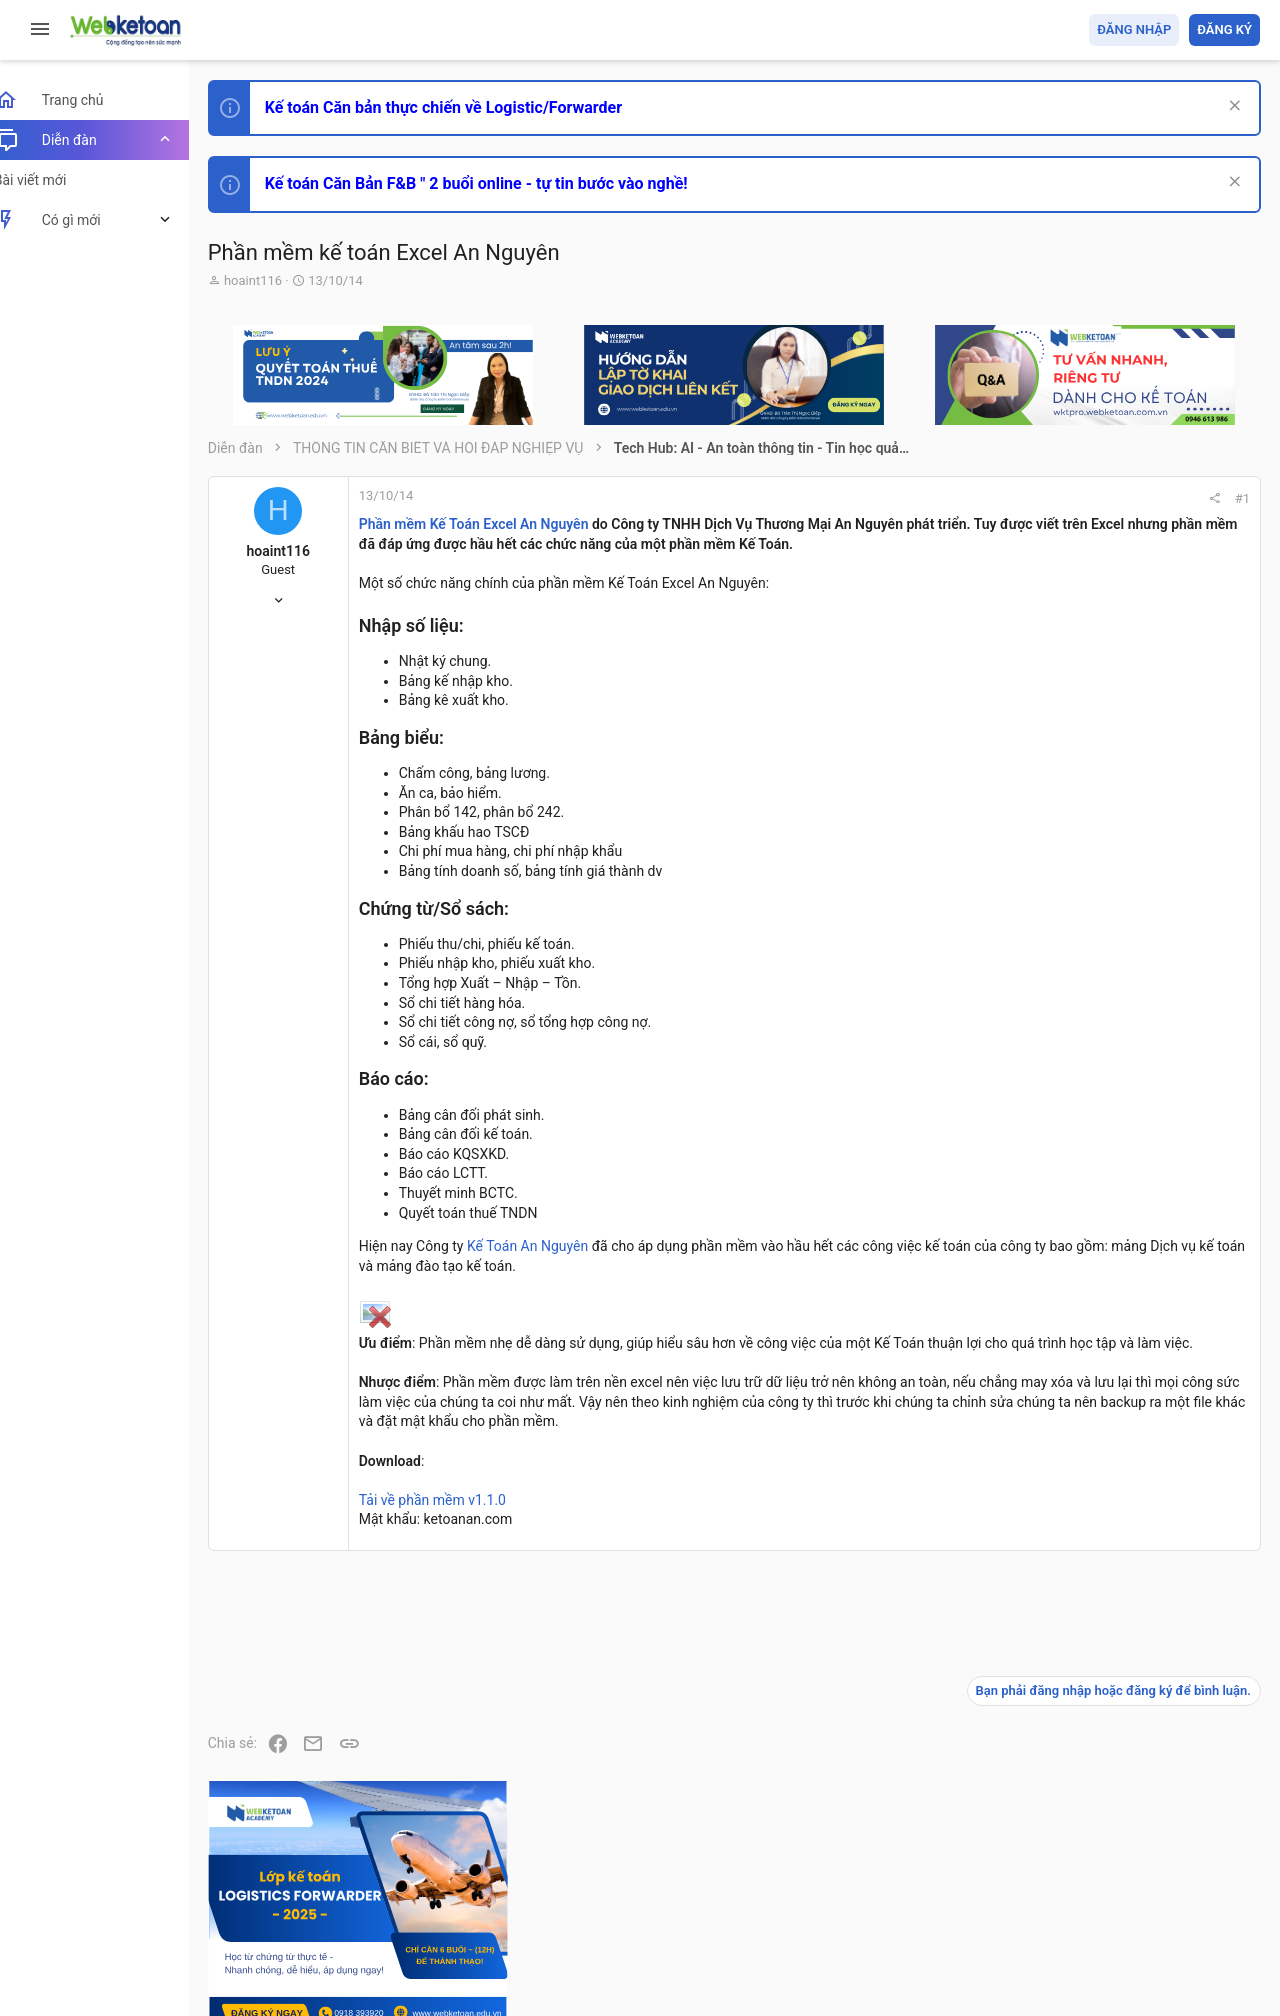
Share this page (1135, 1765)
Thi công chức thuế (1119, 1547)
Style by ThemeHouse (298, 1971)
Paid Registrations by (393, 1953)
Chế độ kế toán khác (1122, 1436)
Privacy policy (1033, 1884)
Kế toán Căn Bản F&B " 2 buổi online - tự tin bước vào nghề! (498, 183)
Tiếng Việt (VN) (353, 1884)
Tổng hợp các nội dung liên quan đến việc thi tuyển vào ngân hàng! (1148, 1361)
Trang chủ (1173, 1884)
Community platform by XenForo (405, 1934)
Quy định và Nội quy (925, 1884)
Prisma (256, 1884)
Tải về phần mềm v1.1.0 (454, 1559)
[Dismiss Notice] (1231, 107)
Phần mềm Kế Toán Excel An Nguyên (496, 524)
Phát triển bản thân (1118, 1103)
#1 (971, 498)
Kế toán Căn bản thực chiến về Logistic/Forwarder (465, 107)
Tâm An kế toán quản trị (1104, 1653)
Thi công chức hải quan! (1138, 1139)
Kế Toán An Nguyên (549, 1266)
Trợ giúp (1109, 1884)
